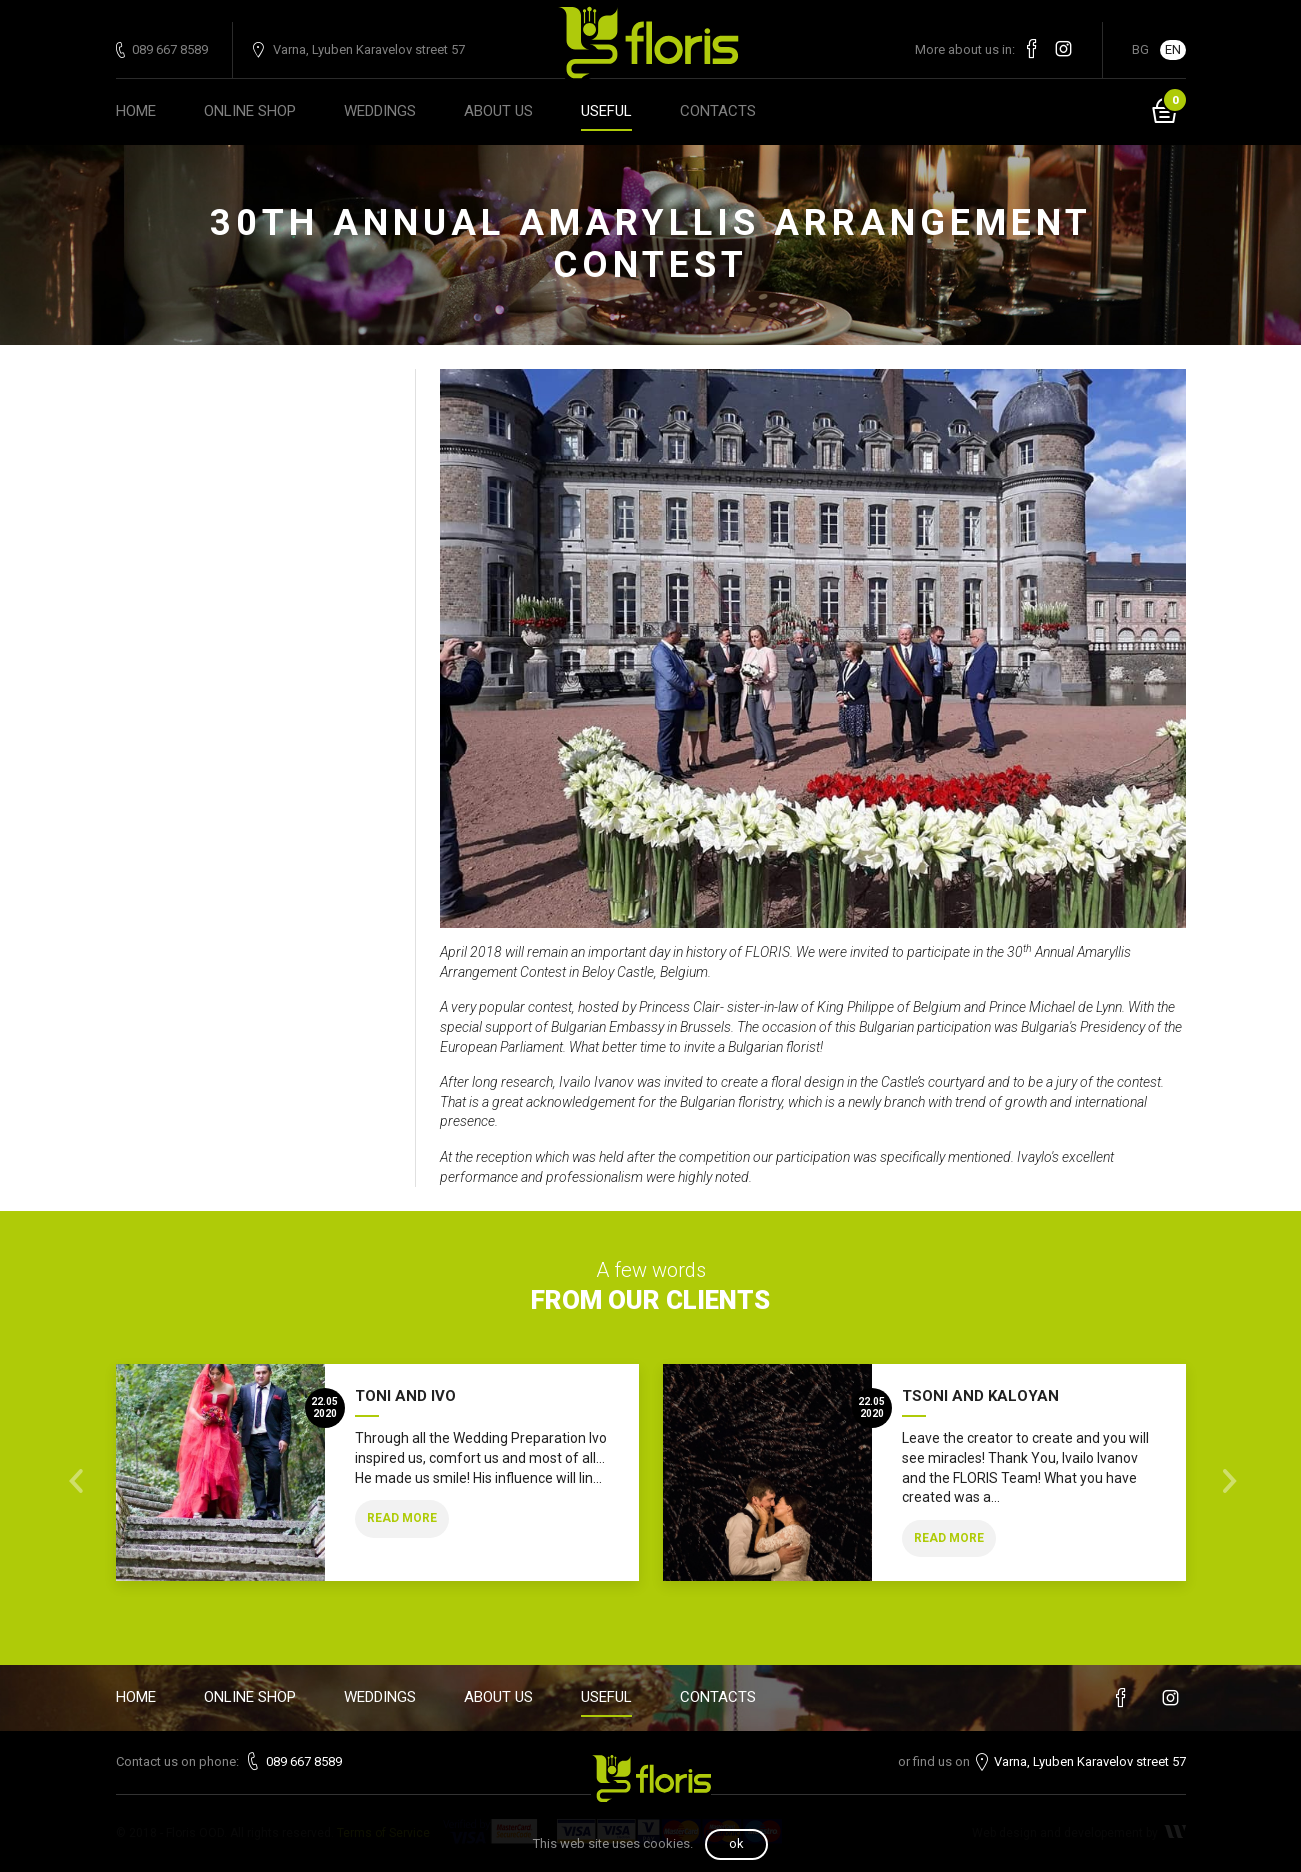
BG (1140, 49)
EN (1173, 49)
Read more (402, 1518)
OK (736, 1843)
